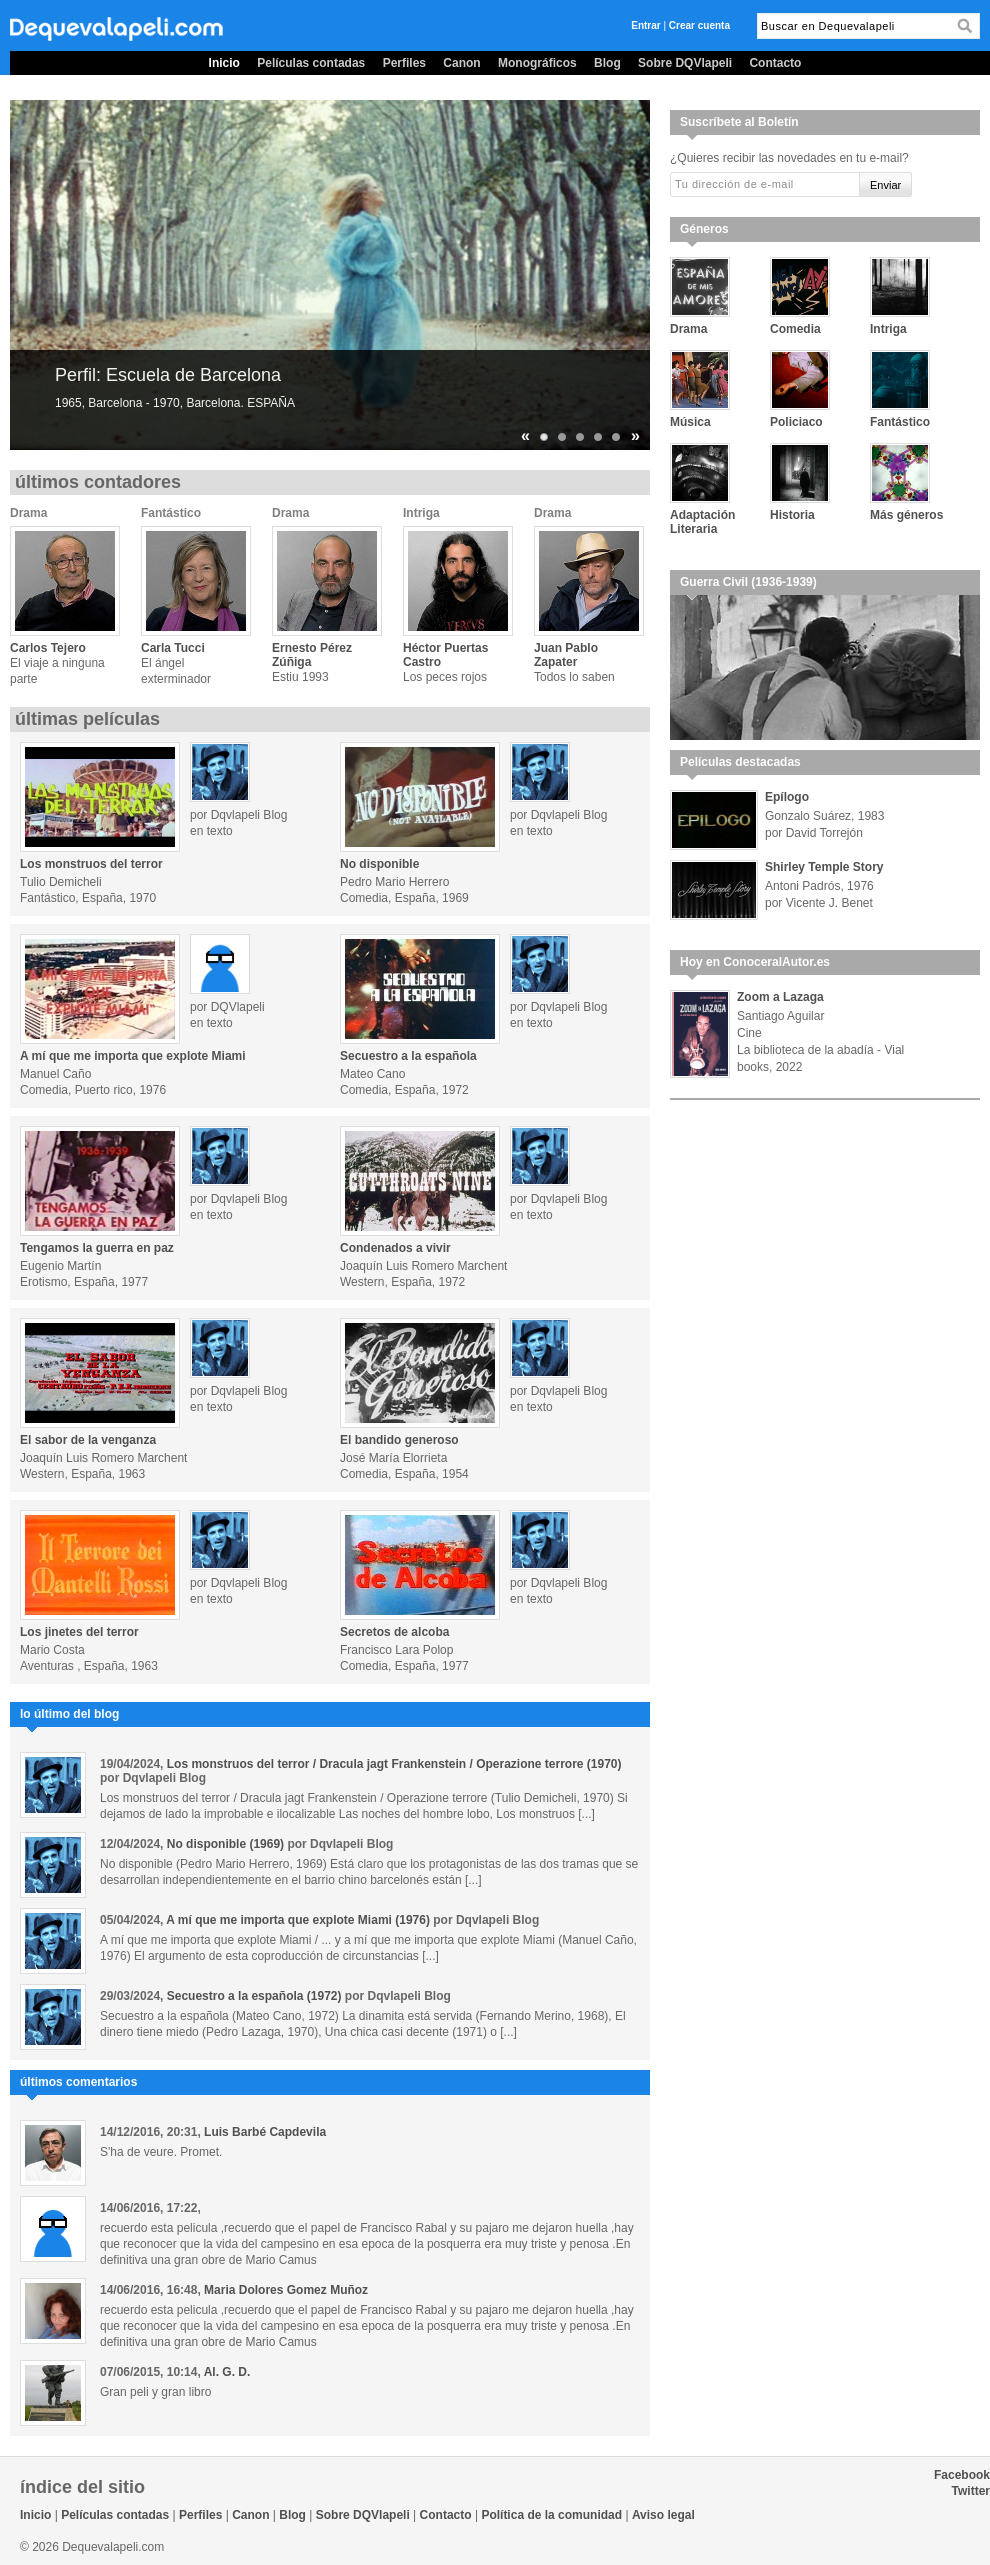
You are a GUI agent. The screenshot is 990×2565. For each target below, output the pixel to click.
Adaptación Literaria (702, 522)
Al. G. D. (227, 2372)
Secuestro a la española (408, 1056)
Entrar (645, 25)
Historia (792, 515)
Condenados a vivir (395, 1248)
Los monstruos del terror (91, 864)
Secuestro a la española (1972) (254, 1996)
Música (690, 422)
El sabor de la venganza (88, 1440)
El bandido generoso (399, 1440)
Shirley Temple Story (824, 867)
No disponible (379, 864)
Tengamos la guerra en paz (97, 1248)
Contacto (775, 63)
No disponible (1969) (225, 1844)
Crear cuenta (699, 25)
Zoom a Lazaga (780, 997)
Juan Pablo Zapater (566, 655)
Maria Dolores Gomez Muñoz (286, 2290)
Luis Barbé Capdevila (265, 2132)
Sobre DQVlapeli (685, 63)
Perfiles (404, 63)
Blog (607, 63)
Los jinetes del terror (79, 1632)
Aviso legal (663, 2515)
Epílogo (787, 797)
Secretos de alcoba (394, 1632)
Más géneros (906, 515)
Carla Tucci (173, 648)
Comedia (795, 329)
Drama (28, 513)
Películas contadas (311, 63)
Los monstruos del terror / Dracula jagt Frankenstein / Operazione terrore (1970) (394, 1764)
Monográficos (537, 63)
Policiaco (796, 422)
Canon (461, 63)
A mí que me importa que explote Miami (133, 1056)
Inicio (224, 63)
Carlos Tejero (48, 648)
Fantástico (171, 513)
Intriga (421, 513)
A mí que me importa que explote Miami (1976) (298, 1920)
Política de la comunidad (551, 2515)
